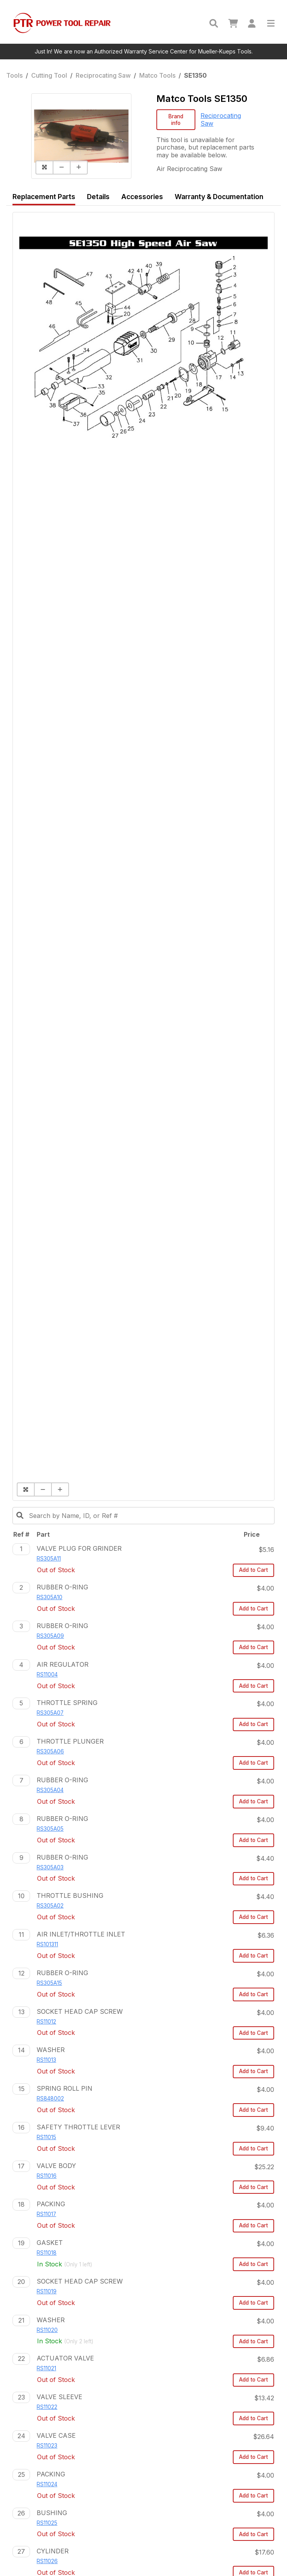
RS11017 (46, 2214)
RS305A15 (49, 1983)
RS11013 (46, 2060)
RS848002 (50, 2098)
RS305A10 (49, 1597)
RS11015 (46, 2137)
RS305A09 (50, 1636)
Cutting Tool (49, 75)
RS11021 (46, 2368)
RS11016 (47, 2176)
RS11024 (47, 2484)
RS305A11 (49, 1558)
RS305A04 (50, 1790)
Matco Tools (157, 75)
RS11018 (47, 2253)
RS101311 (47, 1944)
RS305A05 (50, 1829)
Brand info (175, 119)
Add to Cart (253, 1570)
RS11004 (47, 1674)
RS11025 (47, 2523)
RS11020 (47, 2330)
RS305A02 (50, 1906)
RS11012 (46, 2021)
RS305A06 (50, 1751)
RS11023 (47, 2445)
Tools (14, 75)
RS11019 (47, 2291)
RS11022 (47, 2407)
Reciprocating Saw (103, 75)
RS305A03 (50, 1867)
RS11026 (47, 2561)
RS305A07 (50, 1713)
